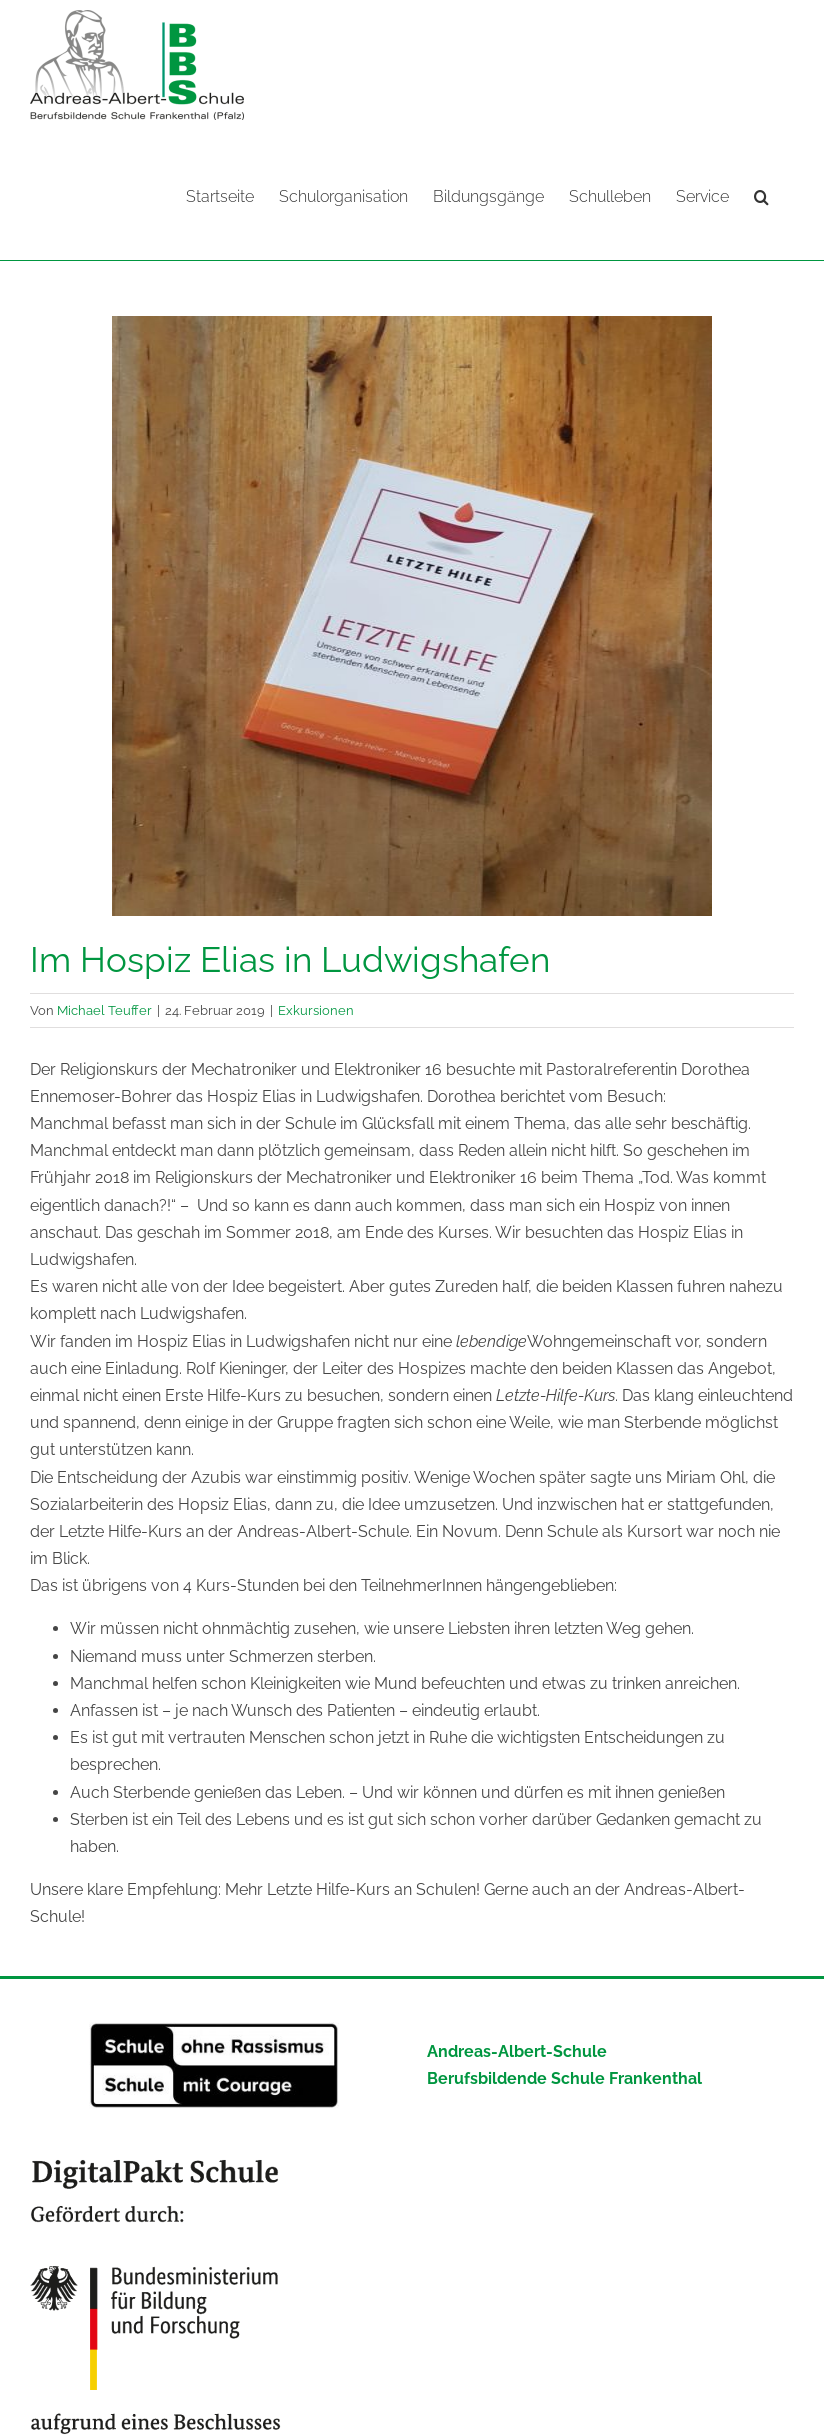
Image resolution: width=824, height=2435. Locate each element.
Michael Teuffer (104, 1009)
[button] (761, 195)
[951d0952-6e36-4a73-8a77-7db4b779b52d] (412, 615)
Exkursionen (316, 1009)
